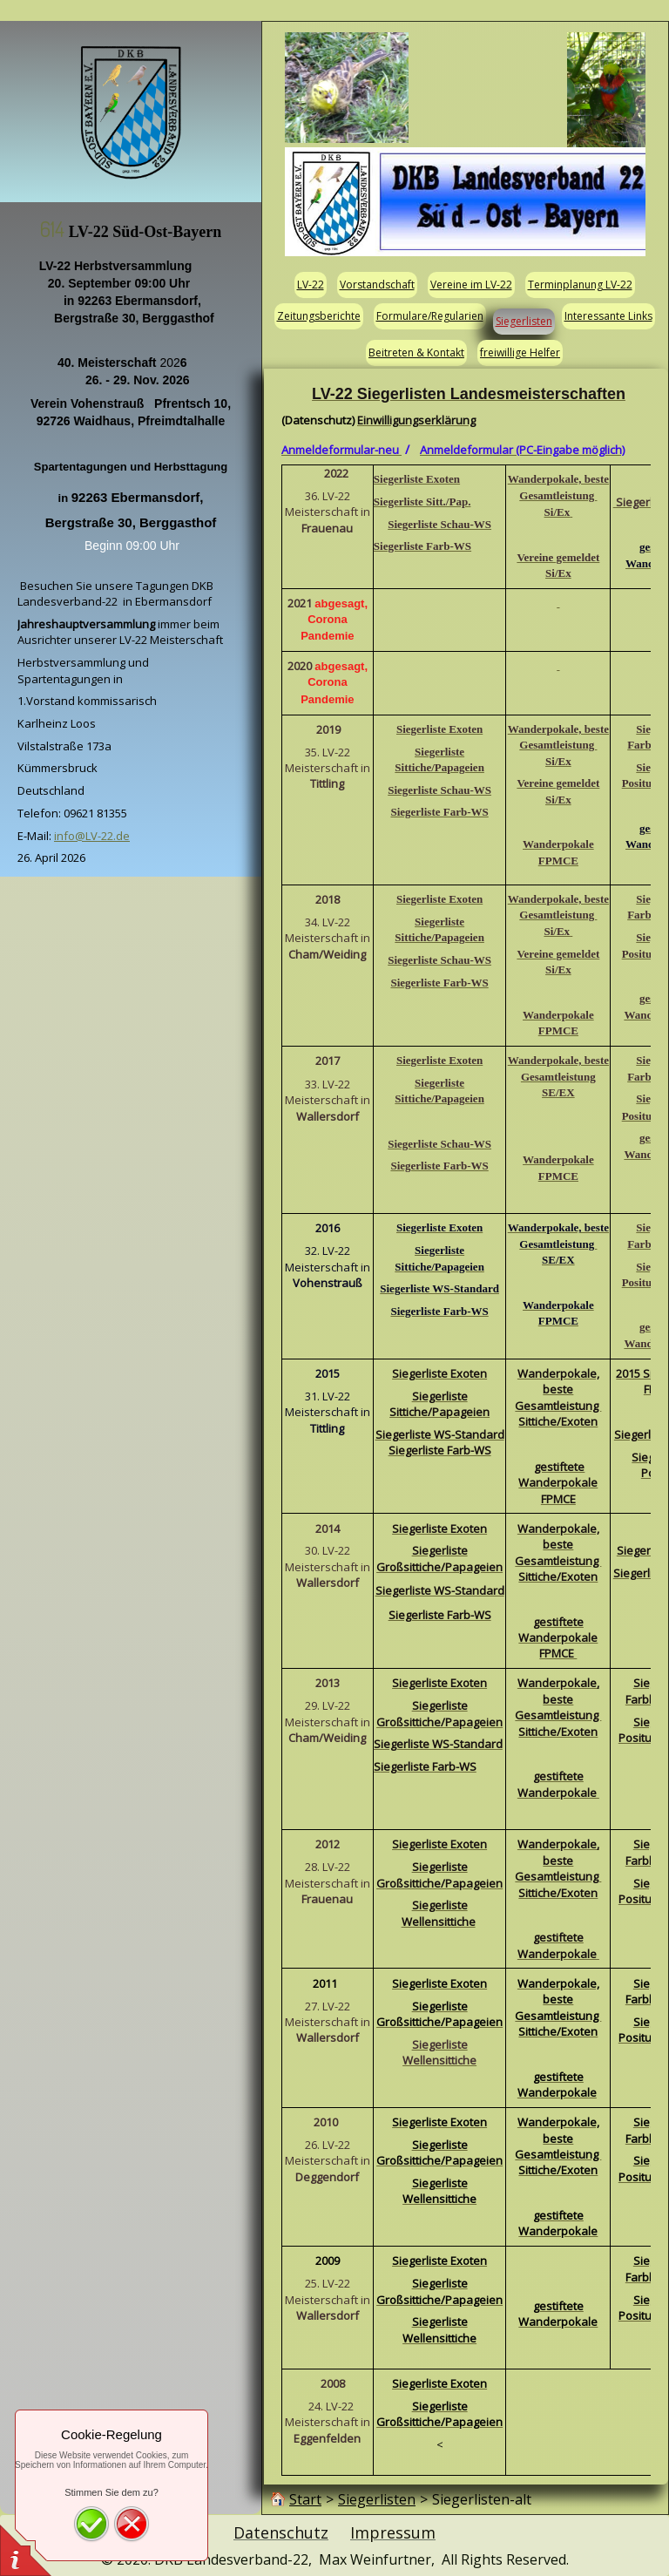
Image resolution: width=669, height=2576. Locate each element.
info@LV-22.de (92, 836)
